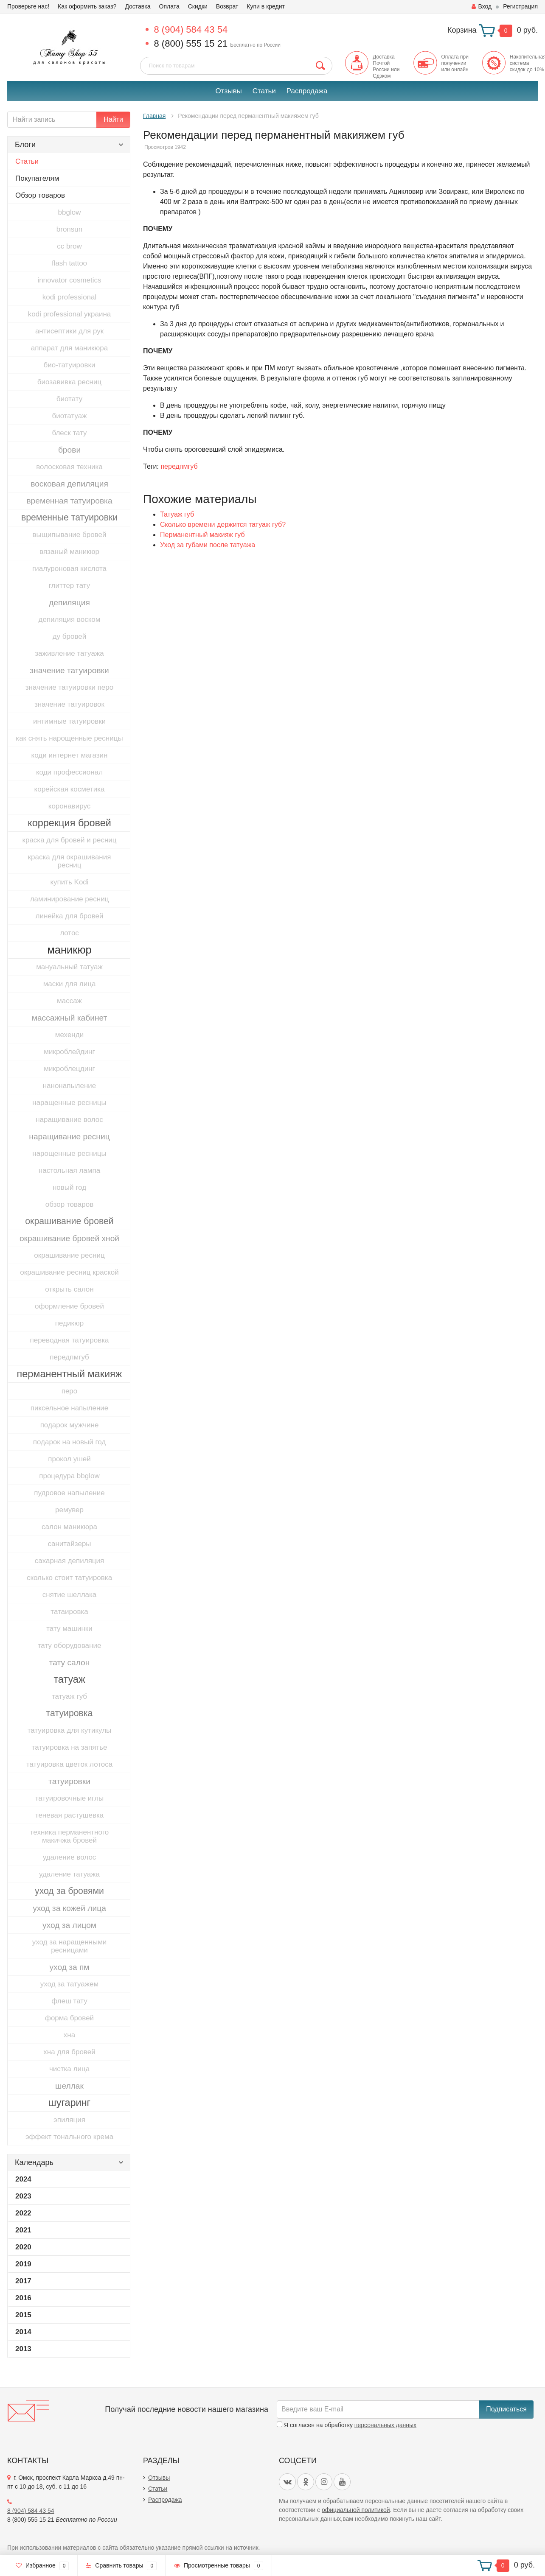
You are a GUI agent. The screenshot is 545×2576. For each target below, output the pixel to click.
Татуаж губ (177, 514)
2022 (23, 2213)
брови (69, 449)
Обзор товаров (40, 195)
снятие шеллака (69, 1595)
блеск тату (69, 433)
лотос (69, 933)
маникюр (69, 950)
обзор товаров (69, 1204)
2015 (23, 2315)
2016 (23, 2298)
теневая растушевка (69, 1815)
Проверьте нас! (28, 6)
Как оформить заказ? (87, 6)
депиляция (69, 602)
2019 (23, 2264)
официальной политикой (356, 2509)
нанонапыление (69, 1086)
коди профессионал (69, 772)
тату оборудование (69, 1646)
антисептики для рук (69, 331)
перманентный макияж (69, 1373)
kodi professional (69, 297)
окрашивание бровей (69, 1221)
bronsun (69, 229)
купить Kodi (69, 882)
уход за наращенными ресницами (69, 1946)
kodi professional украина (69, 314)
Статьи (264, 91)
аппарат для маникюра (69, 348)
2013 (23, 2349)
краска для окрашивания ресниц (69, 861)
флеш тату (69, 2001)
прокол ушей (69, 1459)
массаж (69, 1001)
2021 (23, 2230)
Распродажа (307, 91)
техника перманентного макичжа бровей (69, 1836)
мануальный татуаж (69, 967)
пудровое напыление (69, 1493)
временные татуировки (69, 517)
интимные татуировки (69, 721)
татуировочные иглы (69, 1798)
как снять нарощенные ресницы (69, 738)
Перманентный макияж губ (202, 534)
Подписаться (506, 2409)
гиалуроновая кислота (69, 569)
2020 (23, 2247)
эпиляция (69, 2120)
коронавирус (69, 806)
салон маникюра (69, 1527)
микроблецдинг (69, 1069)
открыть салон (69, 1289)
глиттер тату (69, 586)
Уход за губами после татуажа (207, 544)
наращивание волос (69, 1120)
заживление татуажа (69, 653)
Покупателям (37, 178)
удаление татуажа (69, 1874)
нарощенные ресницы (69, 1154)
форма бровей (69, 2018)
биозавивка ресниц (69, 382)
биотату (69, 399)
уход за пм (69, 1967)
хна (69, 2035)
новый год (69, 1187)
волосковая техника (69, 467)
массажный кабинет (69, 1017)
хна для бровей (69, 2052)
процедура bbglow (69, 1476)
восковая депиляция (69, 483)
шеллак (69, 2085)
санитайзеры (69, 1544)
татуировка (69, 1713)
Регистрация (520, 6)
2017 (23, 2281)
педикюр (69, 1323)
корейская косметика (69, 789)
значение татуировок (69, 704)
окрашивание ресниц (69, 1255)
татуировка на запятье (69, 1747)
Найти (113, 119)
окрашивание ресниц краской (69, 1272)
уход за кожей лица (69, 1908)
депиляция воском (70, 619)
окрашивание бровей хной (69, 1238)
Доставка (137, 6)
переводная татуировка (69, 1340)
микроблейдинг (69, 1052)
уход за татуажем (69, 1984)
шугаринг (69, 2102)
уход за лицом (69, 1925)
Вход (482, 6)
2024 (23, 2179)
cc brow (69, 246)
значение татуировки (69, 670)
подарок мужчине (69, 1425)
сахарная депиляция (69, 1561)
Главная (154, 115)
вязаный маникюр (69, 552)
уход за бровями (69, 1891)
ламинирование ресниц (69, 899)
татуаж (69, 1679)
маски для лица (69, 984)
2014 (23, 2332)
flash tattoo (69, 263)
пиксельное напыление (70, 1408)
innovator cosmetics (69, 280)
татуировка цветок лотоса (69, 1764)
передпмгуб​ (69, 1357)
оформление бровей (69, 1306)
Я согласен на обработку (346, 2425)
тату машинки (69, 1629)
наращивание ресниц (69, 1136)
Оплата (169, 6)
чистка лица (69, 2069)
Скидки (198, 6)
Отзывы (228, 91)
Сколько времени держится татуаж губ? (223, 524)
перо (70, 1391)
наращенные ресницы (69, 1103)
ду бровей (70, 636)
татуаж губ (69, 1696)
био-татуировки (70, 365)
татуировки (69, 1781)
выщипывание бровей (70, 535)
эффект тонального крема (69, 2137)
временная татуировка (69, 500)
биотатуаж (69, 416)
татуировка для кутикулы (70, 1730)
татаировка (69, 1612)
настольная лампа (69, 1170)
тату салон (69, 1662)
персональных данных (385, 2425)
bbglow (69, 212)
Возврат (227, 6)
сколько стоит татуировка (69, 1578)
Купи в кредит (266, 6)
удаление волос (69, 1857)
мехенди (69, 1035)
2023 (23, 2196)
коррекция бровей (69, 822)
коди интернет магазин (69, 755)
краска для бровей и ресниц (69, 840)
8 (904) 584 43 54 (191, 29)
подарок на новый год (69, 1442)
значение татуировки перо (69, 687)
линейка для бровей (70, 916)
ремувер (69, 1510)
